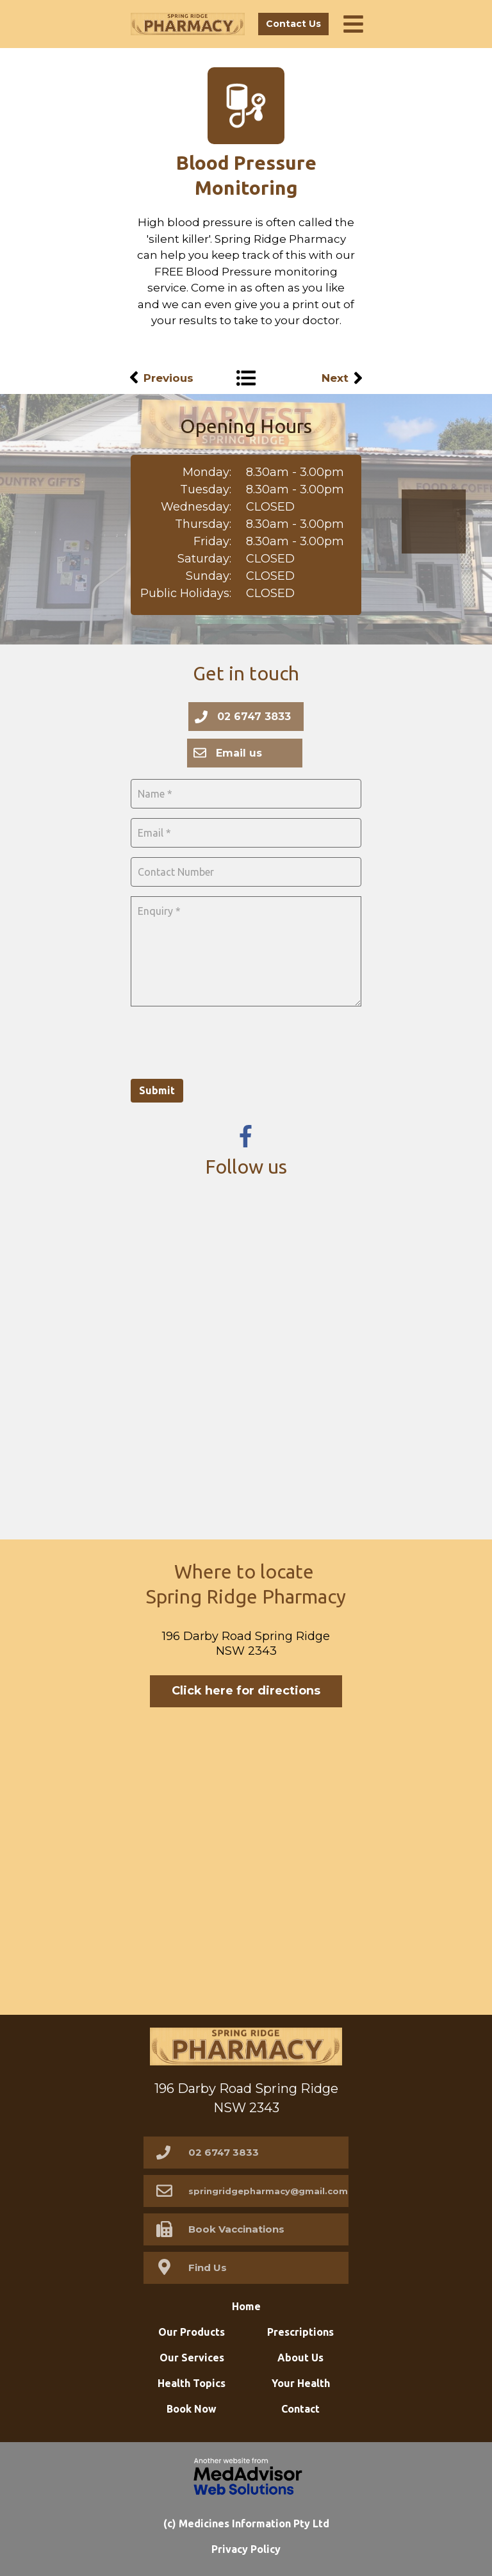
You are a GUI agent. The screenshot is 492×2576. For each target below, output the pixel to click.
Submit (157, 1090)
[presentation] (228, 1041)
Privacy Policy (246, 2549)
